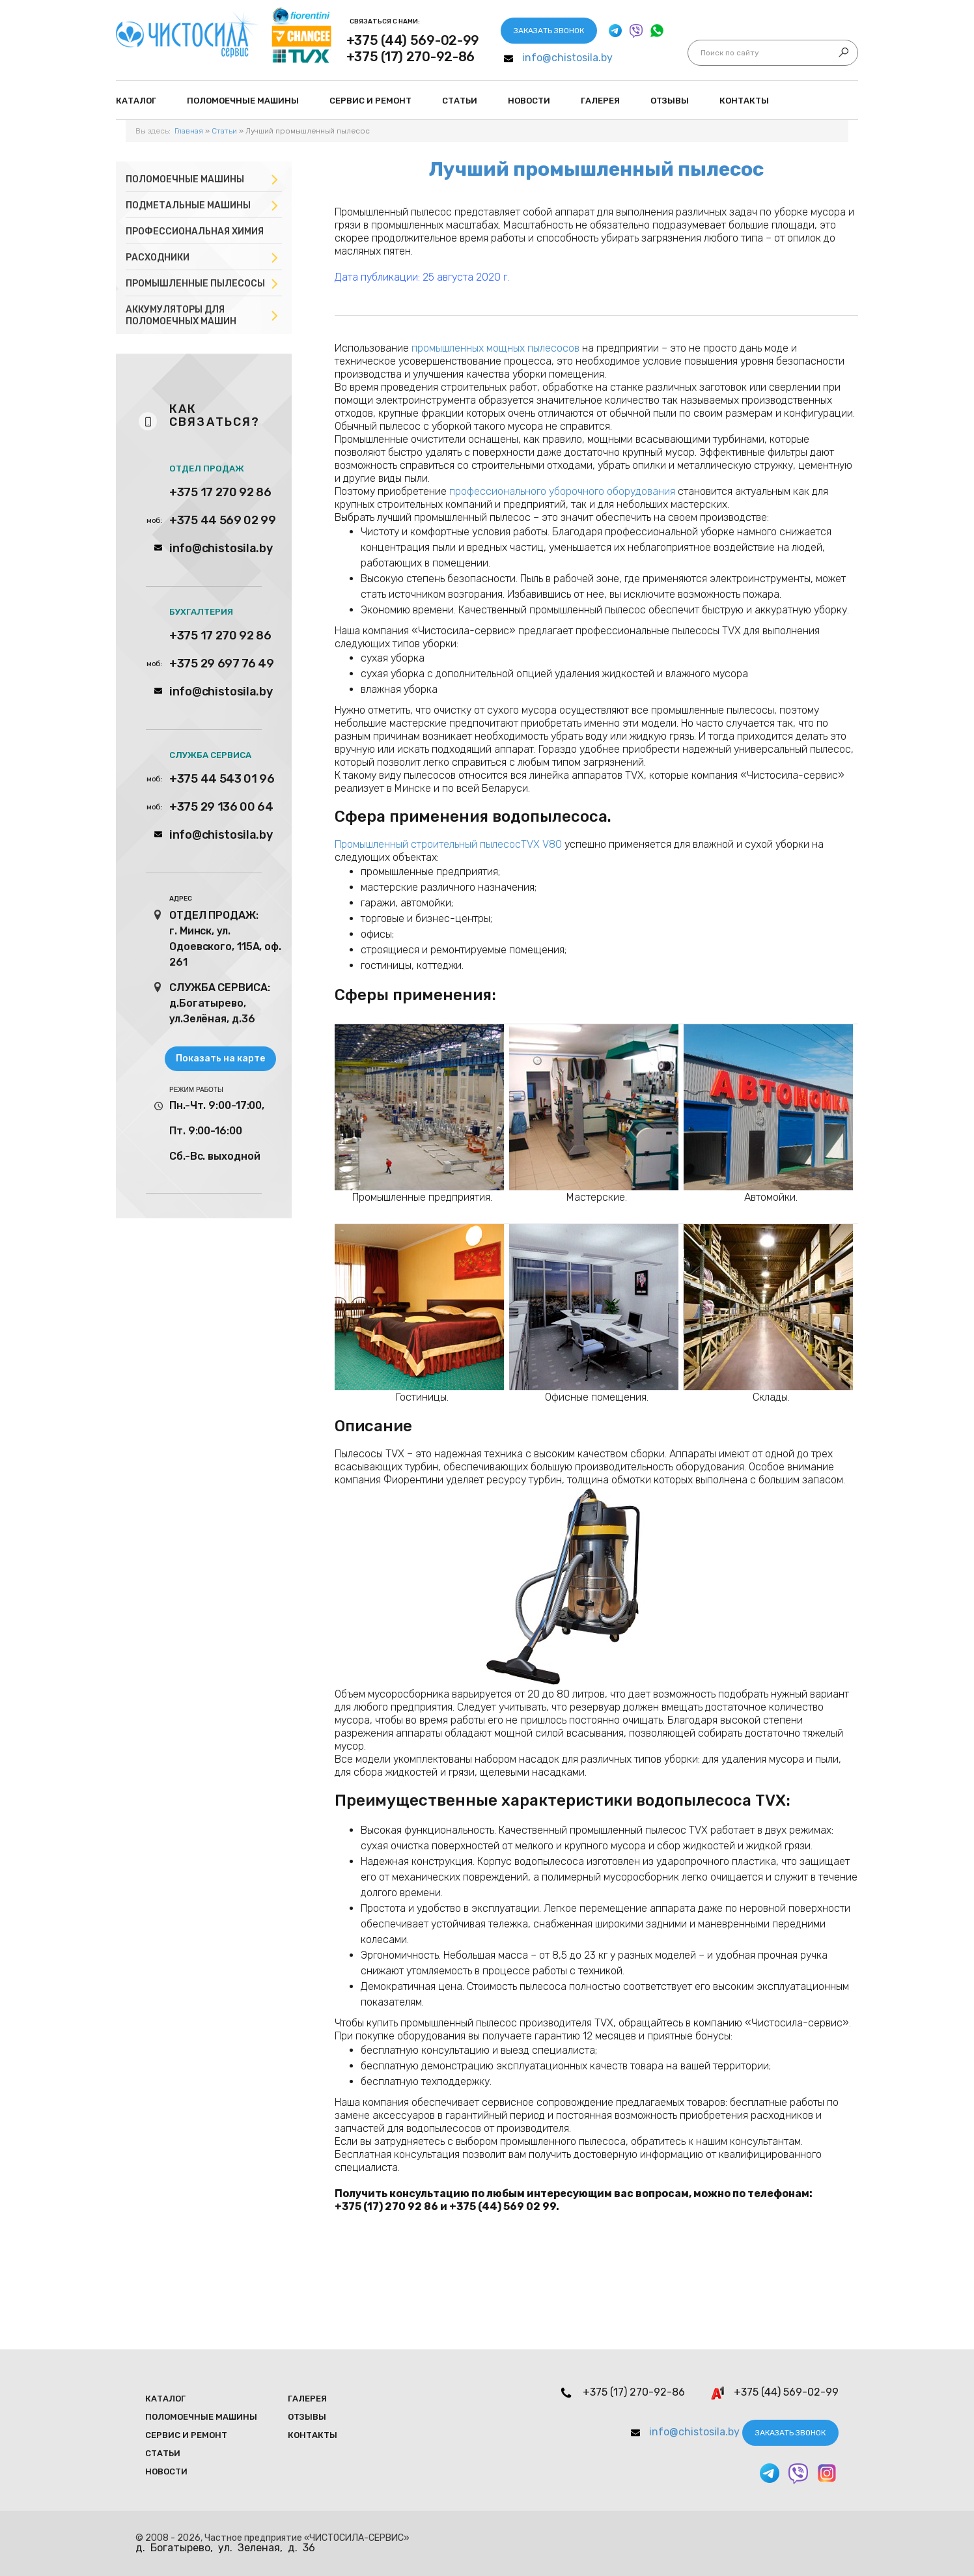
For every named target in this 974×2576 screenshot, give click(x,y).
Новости (529, 100)
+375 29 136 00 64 (221, 807)
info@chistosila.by (567, 57)
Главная (188, 130)
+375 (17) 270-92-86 (410, 56)
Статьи (459, 100)
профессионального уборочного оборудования (562, 491)
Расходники (157, 257)
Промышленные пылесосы (195, 283)
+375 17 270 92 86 (220, 492)
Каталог (136, 100)
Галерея (600, 100)
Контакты (744, 100)
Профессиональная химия (195, 231)
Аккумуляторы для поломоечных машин (181, 315)
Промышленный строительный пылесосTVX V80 (448, 844)
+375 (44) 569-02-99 (412, 40)
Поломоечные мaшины (243, 100)
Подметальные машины (188, 205)
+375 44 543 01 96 (222, 779)
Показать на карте (220, 1058)
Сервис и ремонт (370, 100)
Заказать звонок (549, 30)
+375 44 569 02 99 (222, 520)
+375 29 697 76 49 (221, 663)
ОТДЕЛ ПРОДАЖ (206, 468)
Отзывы (669, 100)
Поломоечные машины (185, 179)
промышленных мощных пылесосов (495, 348)
